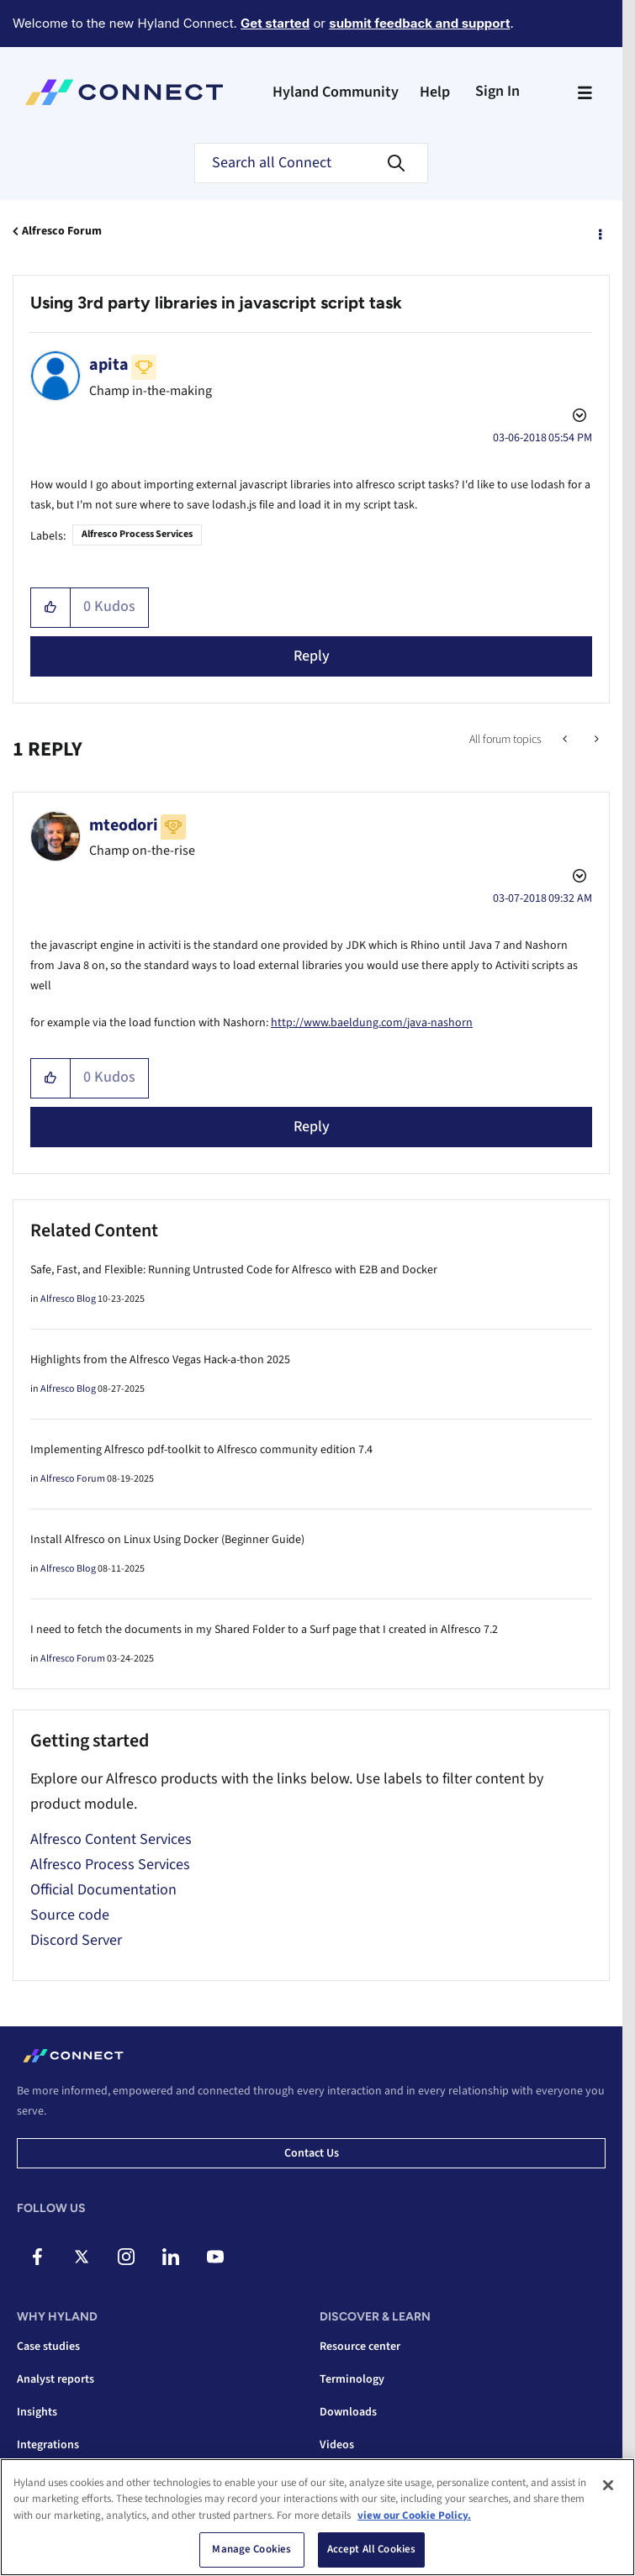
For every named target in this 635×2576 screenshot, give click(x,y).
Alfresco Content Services (111, 1839)
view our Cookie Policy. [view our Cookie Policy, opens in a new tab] (414, 2515)
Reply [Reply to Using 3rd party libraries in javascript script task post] (312, 655)
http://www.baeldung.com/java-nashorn (372, 1022)
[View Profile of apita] (109, 365)
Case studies (48, 2346)
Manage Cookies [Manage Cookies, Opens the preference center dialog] (251, 2549)
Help (435, 92)
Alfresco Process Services (137, 534)
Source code (69, 1914)
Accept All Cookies (371, 2549)
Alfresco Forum (62, 231)
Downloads (348, 2412)
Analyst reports (55, 2379)
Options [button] (599, 232)
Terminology (352, 2379)
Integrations (48, 2444)
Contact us (311, 2153)
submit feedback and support (419, 23)
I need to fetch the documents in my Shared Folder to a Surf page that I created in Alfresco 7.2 (264, 1629)
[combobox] (311, 163)
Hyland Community (336, 92)
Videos (337, 2444)
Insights (37, 2412)
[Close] (608, 2485)
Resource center (360, 2346)
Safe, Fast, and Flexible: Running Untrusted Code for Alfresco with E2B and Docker (233, 1270)
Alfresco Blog (68, 1299)
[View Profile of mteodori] (123, 825)
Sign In (497, 91)
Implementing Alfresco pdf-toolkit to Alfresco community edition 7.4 (201, 1449)
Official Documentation (103, 1889)
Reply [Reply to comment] (312, 1126)
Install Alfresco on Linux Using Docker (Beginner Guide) (167, 1539)
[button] (51, 607)
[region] (317, 2517)
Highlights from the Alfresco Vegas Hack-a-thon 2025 (160, 1359)
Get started (275, 23)
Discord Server (76, 1940)
